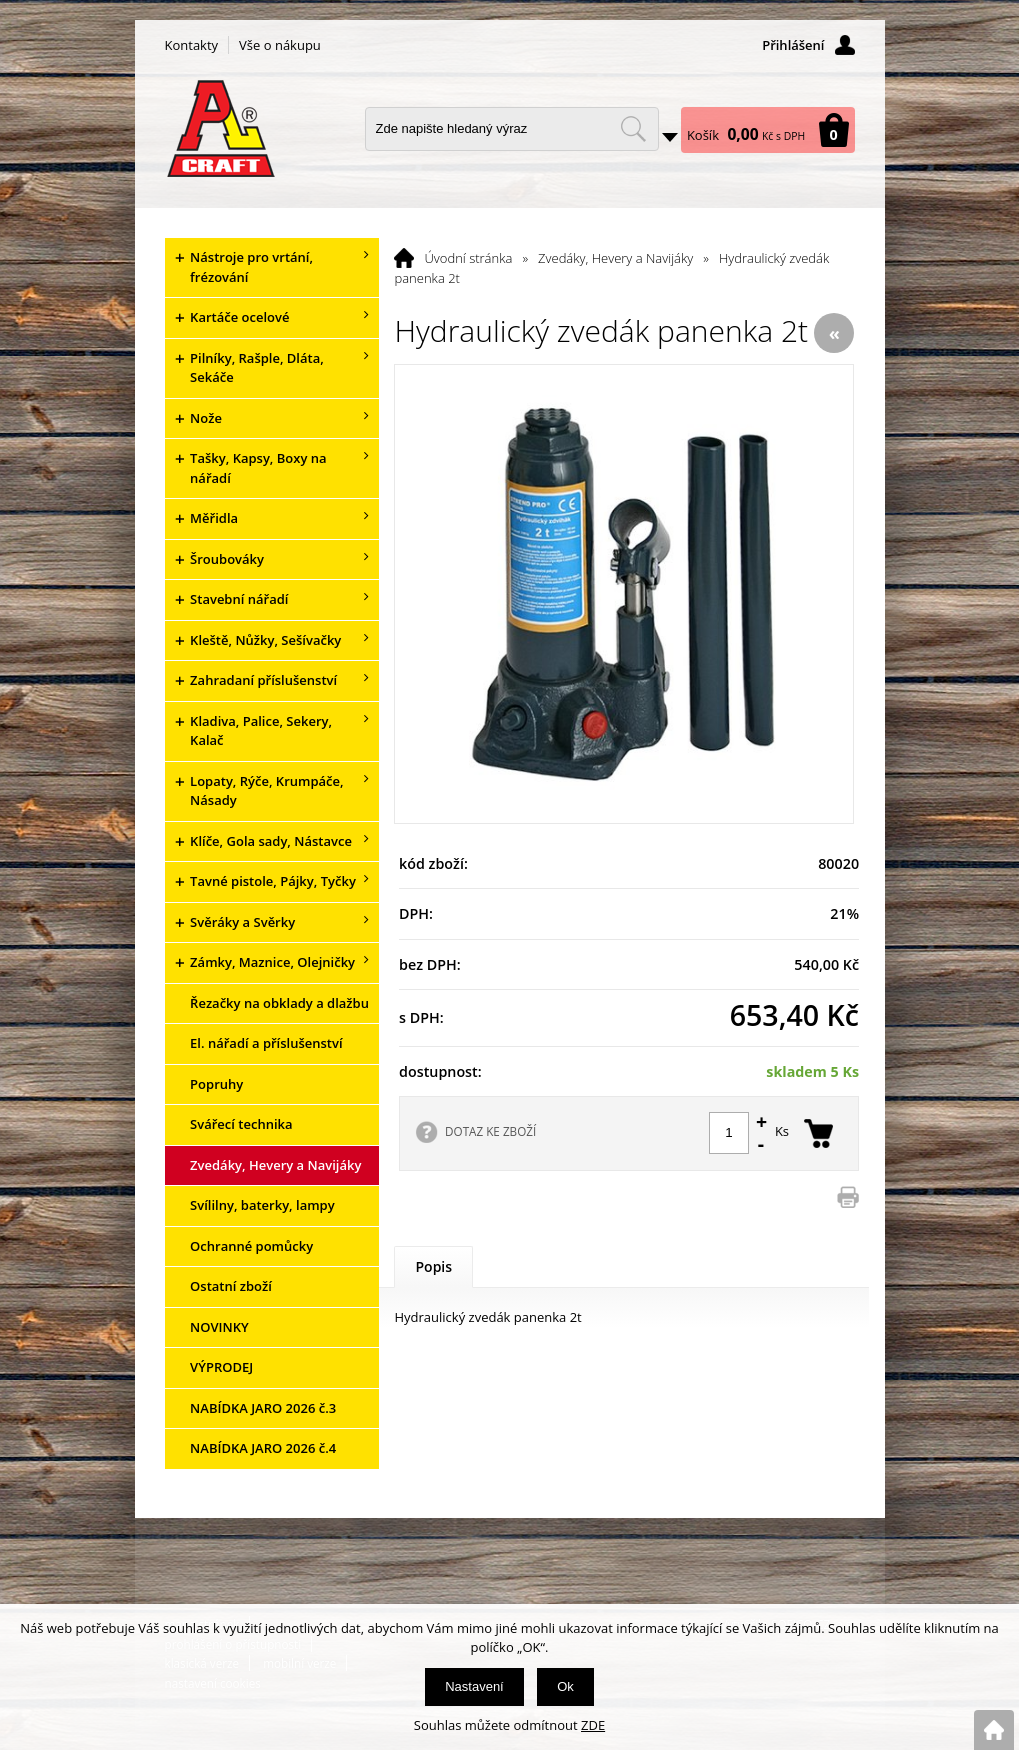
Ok (565, 1686)
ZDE (593, 1725)
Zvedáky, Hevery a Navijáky (615, 258)
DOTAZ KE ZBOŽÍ (490, 1131)
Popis (433, 1266)
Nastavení (474, 1686)
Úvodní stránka (468, 258)
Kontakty (192, 45)
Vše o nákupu (280, 45)
